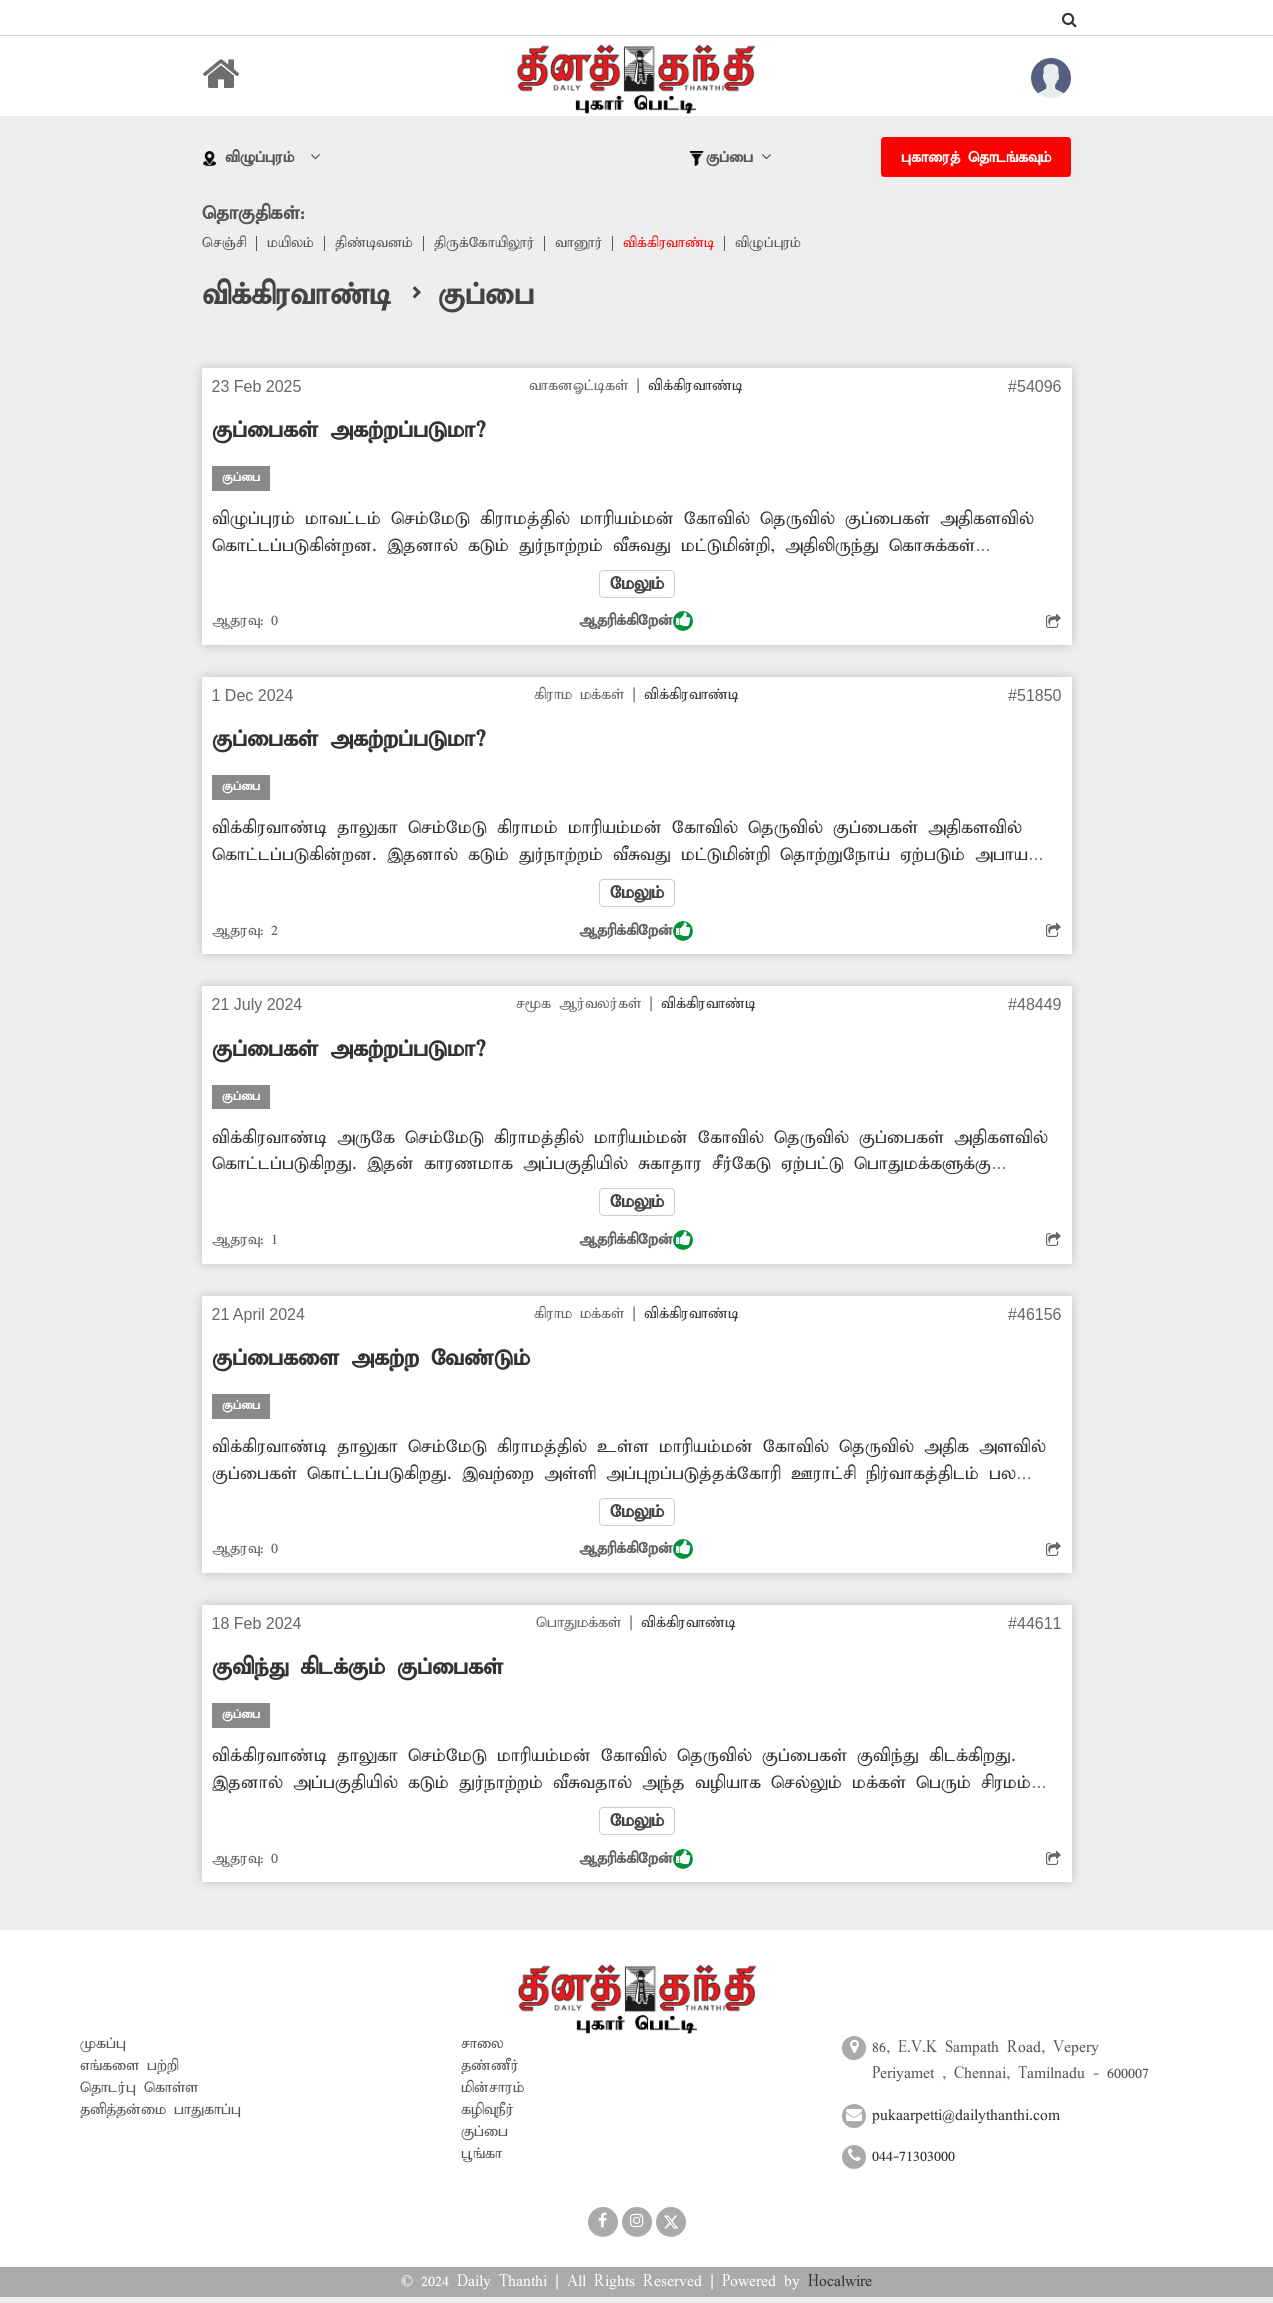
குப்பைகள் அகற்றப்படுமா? (348, 432)
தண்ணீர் (490, 2073)
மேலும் (637, 585)
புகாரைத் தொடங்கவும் (976, 158)
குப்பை (484, 2139)
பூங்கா (481, 2161)
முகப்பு (103, 2051)
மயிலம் (293, 244)
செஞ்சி (225, 244)
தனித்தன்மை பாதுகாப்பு (160, 2117)
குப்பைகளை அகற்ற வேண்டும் (371, 1363)
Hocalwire (840, 2288)
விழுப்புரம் (786, 244)
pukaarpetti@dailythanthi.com (966, 2122)
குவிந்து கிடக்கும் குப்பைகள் (357, 1674)
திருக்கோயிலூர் (493, 244)
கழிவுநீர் (487, 2117)
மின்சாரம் (492, 2095)
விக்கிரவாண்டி (683, 244)
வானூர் (590, 244)
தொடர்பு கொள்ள (139, 2095)
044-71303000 (913, 2163)
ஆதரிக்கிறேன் (636, 623)
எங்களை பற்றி (129, 2073)
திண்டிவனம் (379, 244)
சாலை (482, 2051)
